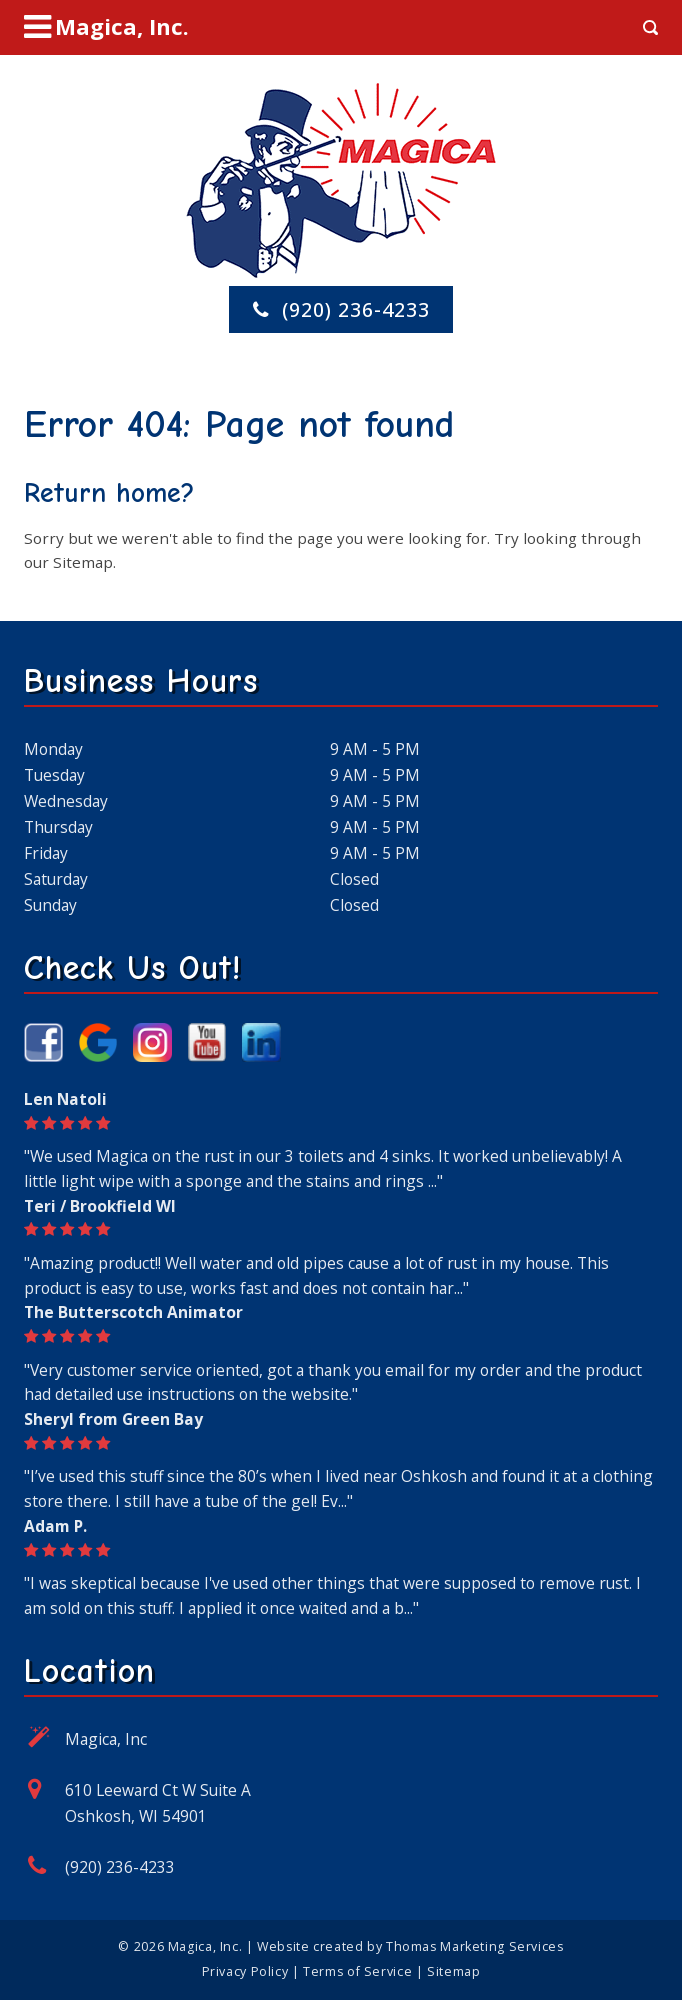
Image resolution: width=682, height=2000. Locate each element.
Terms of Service (357, 1971)
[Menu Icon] (106, 27)
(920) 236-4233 (120, 1867)
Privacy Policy (245, 1971)
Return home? (109, 493)
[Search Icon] (650, 27)
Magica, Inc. (205, 1946)
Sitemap (83, 562)
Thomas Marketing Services (475, 1946)
